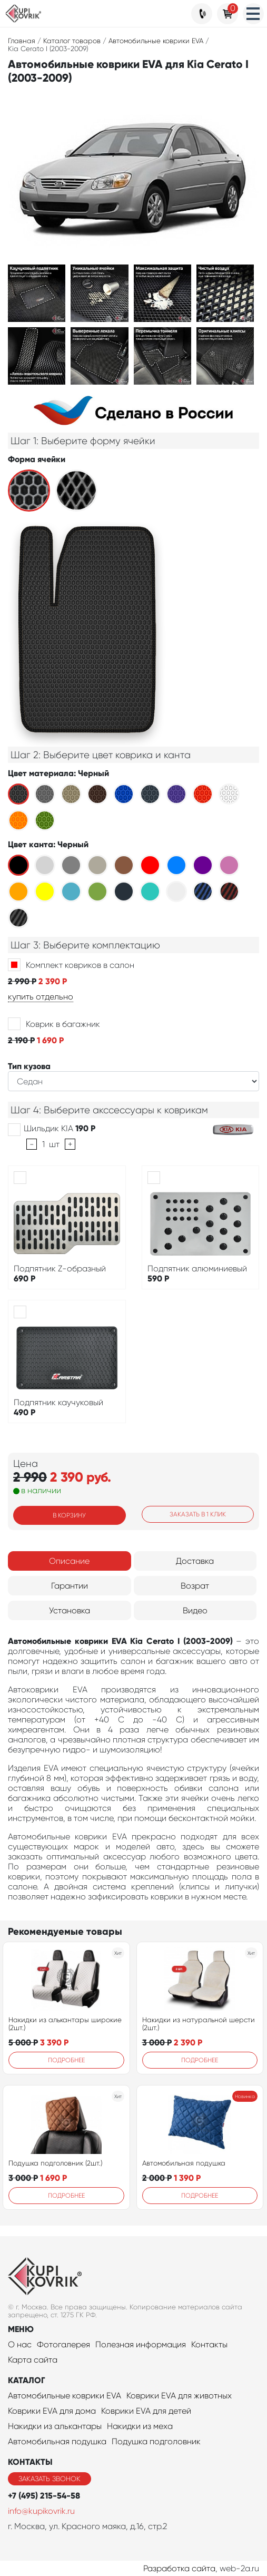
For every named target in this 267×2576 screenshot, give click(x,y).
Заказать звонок (49, 2479)
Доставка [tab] (195, 1561)
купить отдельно (40, 997)
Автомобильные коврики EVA (64, 2396)
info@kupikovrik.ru (41, 2511)
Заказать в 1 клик (198, 1514)
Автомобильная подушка (183, 2163)
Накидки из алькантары (55, 2426)
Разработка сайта (179, 2568)
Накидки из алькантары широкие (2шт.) (65, 2024)
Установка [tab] (69, 1610)
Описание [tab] (69, 1561)
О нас (20, 2344)
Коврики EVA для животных (179, 2396)
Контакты (209, 2344)
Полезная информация (140, 2344)
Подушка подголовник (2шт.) (55, 2163)
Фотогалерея (63, 2344)
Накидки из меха (140, 2426)
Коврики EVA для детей (146, 2411)
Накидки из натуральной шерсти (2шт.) (198, 2024)
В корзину (69, 1515)
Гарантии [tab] (69, 1586)
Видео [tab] (195, 1610)
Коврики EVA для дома (52, 2411)
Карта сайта (32, 2360)
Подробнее (66, 2060)
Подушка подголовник (156, 2441)
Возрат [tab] (195, 1586)
